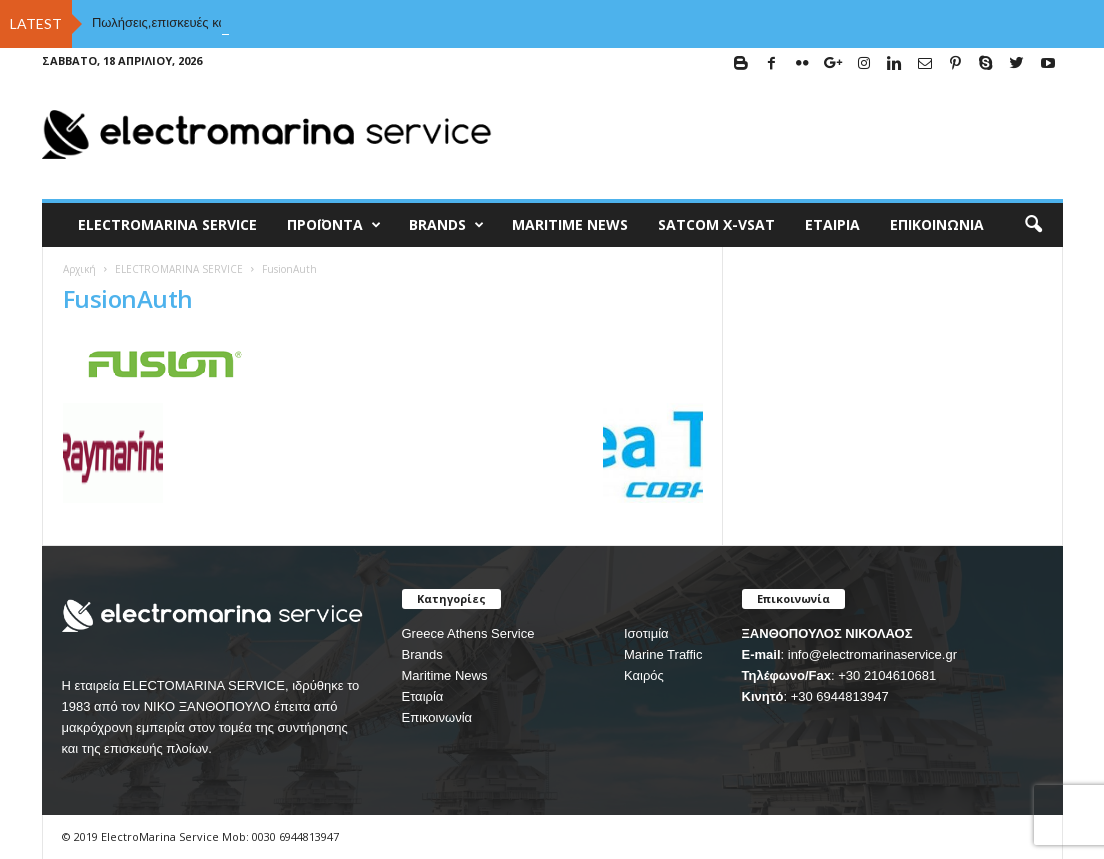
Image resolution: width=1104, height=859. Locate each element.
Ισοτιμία (646, 633)
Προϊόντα (334, 225)
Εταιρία (832, 224)
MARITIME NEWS (570, 224)
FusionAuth (128, 298)
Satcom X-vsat (716, 224)
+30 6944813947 (840, 696)
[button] (1033, 225)
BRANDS (446, 225)
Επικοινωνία (937, 224)
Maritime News (445, 675)
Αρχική (79, 269)
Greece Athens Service (468, 633)
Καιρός (644, 675)
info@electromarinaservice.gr (872, 654)
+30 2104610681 (887, 675)
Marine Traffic (663, 654)
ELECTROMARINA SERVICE (167, 224)
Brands (422, 654)
